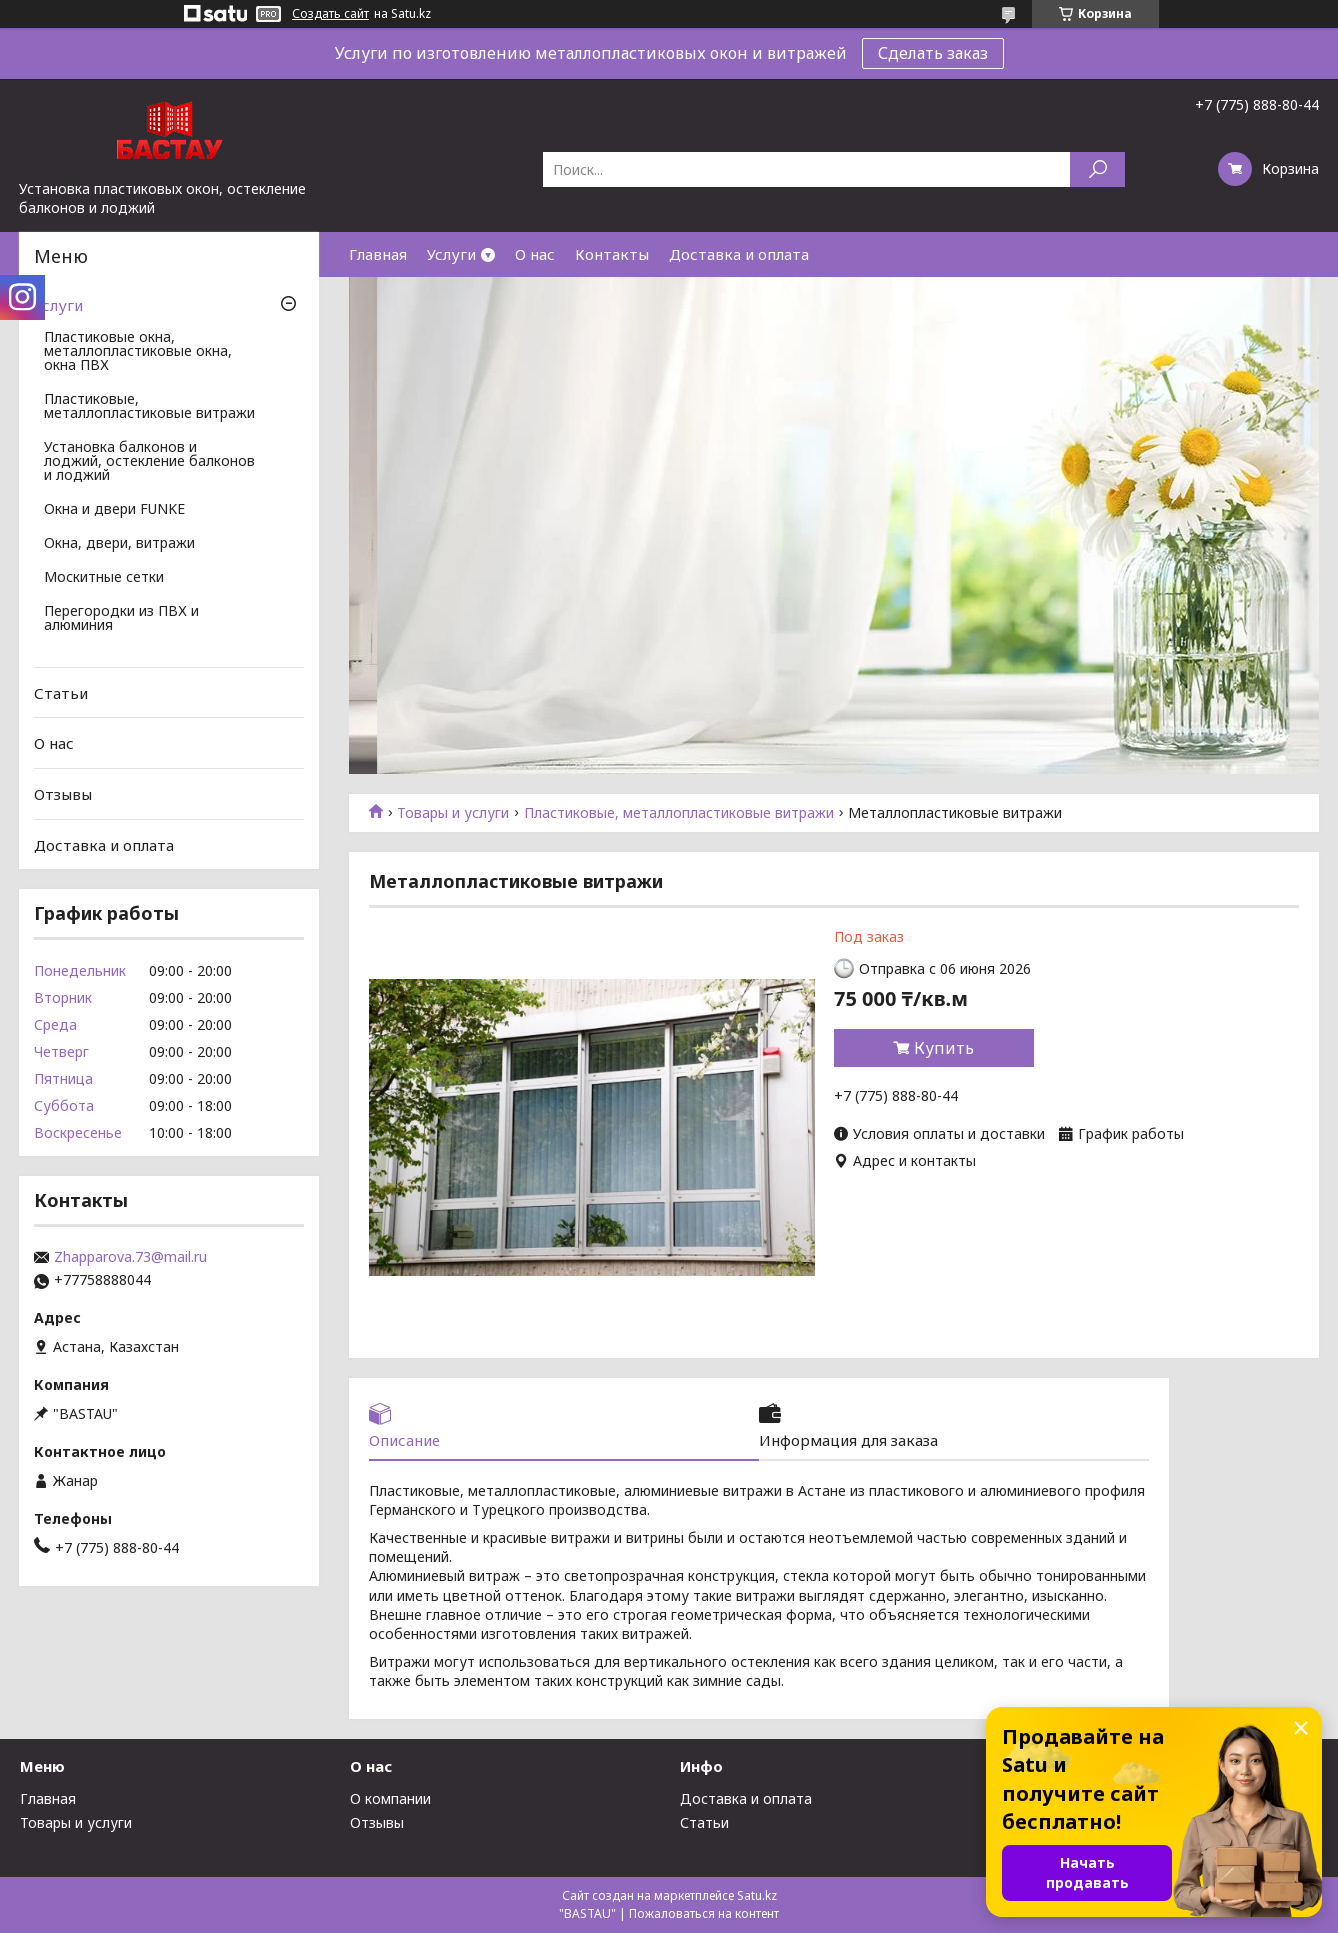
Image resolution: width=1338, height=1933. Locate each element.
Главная (378, 254)
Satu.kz (757, 1895)
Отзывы (63, 794)
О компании (390, 1798)
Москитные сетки (104, 578)
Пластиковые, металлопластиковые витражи (679, 813)
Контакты (612, 254)
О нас (535, 254)
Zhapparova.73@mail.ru (130, 1257)
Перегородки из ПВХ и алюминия (121, 619)
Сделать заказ (933, 53)
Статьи (61, 693)
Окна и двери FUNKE (114, 510)
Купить (944, 1048)
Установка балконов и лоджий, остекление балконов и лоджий (149, 462)
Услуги (451, 254)
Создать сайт (330, 14)
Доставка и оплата (739, 254)
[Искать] (1097, 169)
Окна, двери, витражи (119, 544)
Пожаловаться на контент (704, 1913)
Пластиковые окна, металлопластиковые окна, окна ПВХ (138, 352)
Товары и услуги (453, 813)
